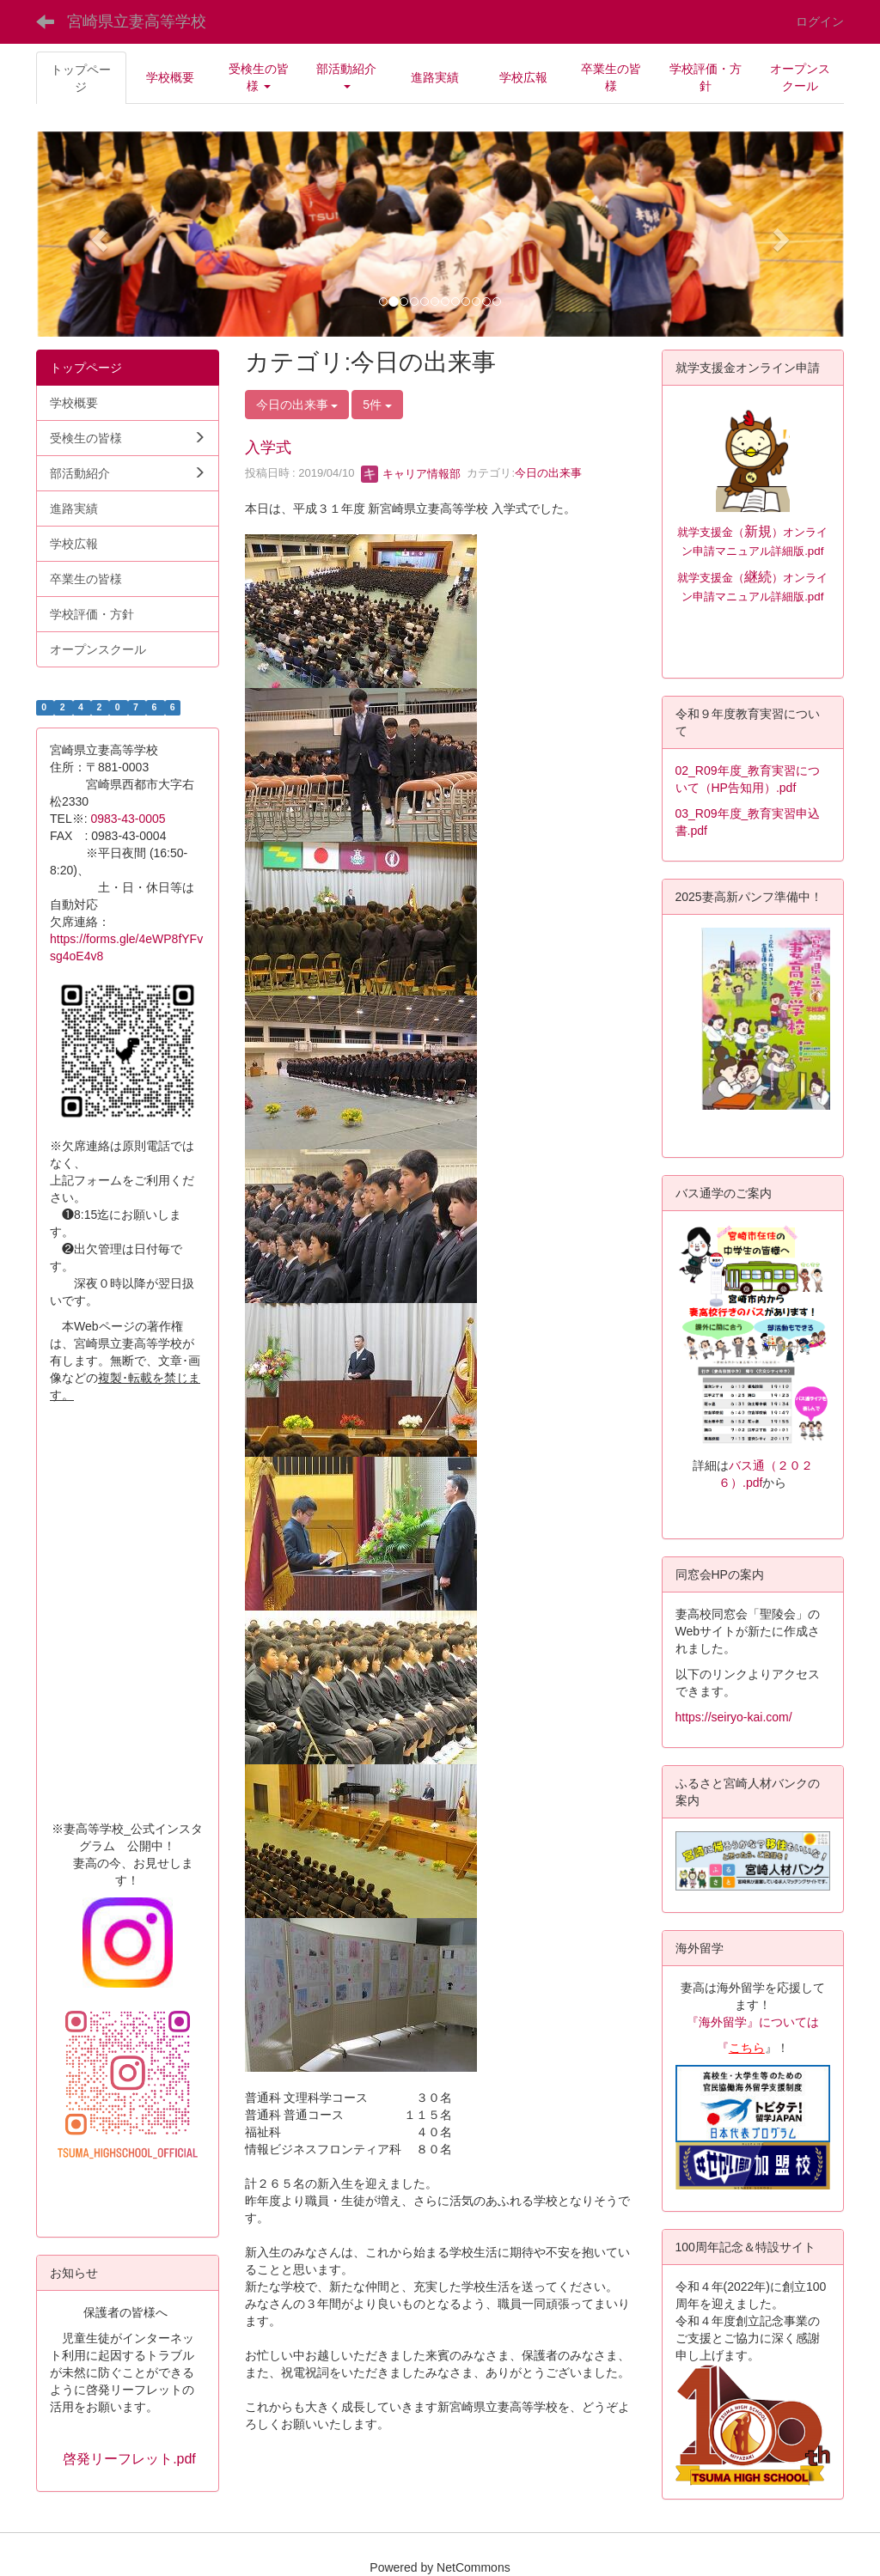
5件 (377, 404)
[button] (258, 77)
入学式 (268, 447)
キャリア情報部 (411, 473)
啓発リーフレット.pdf (129, 2458)
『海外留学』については (753, 2022)
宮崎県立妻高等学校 (136, 21)
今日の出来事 (548, 473)
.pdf (813, 596)
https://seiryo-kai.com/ (733, 1717)
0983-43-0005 (133, 818)
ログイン (820, 21)
